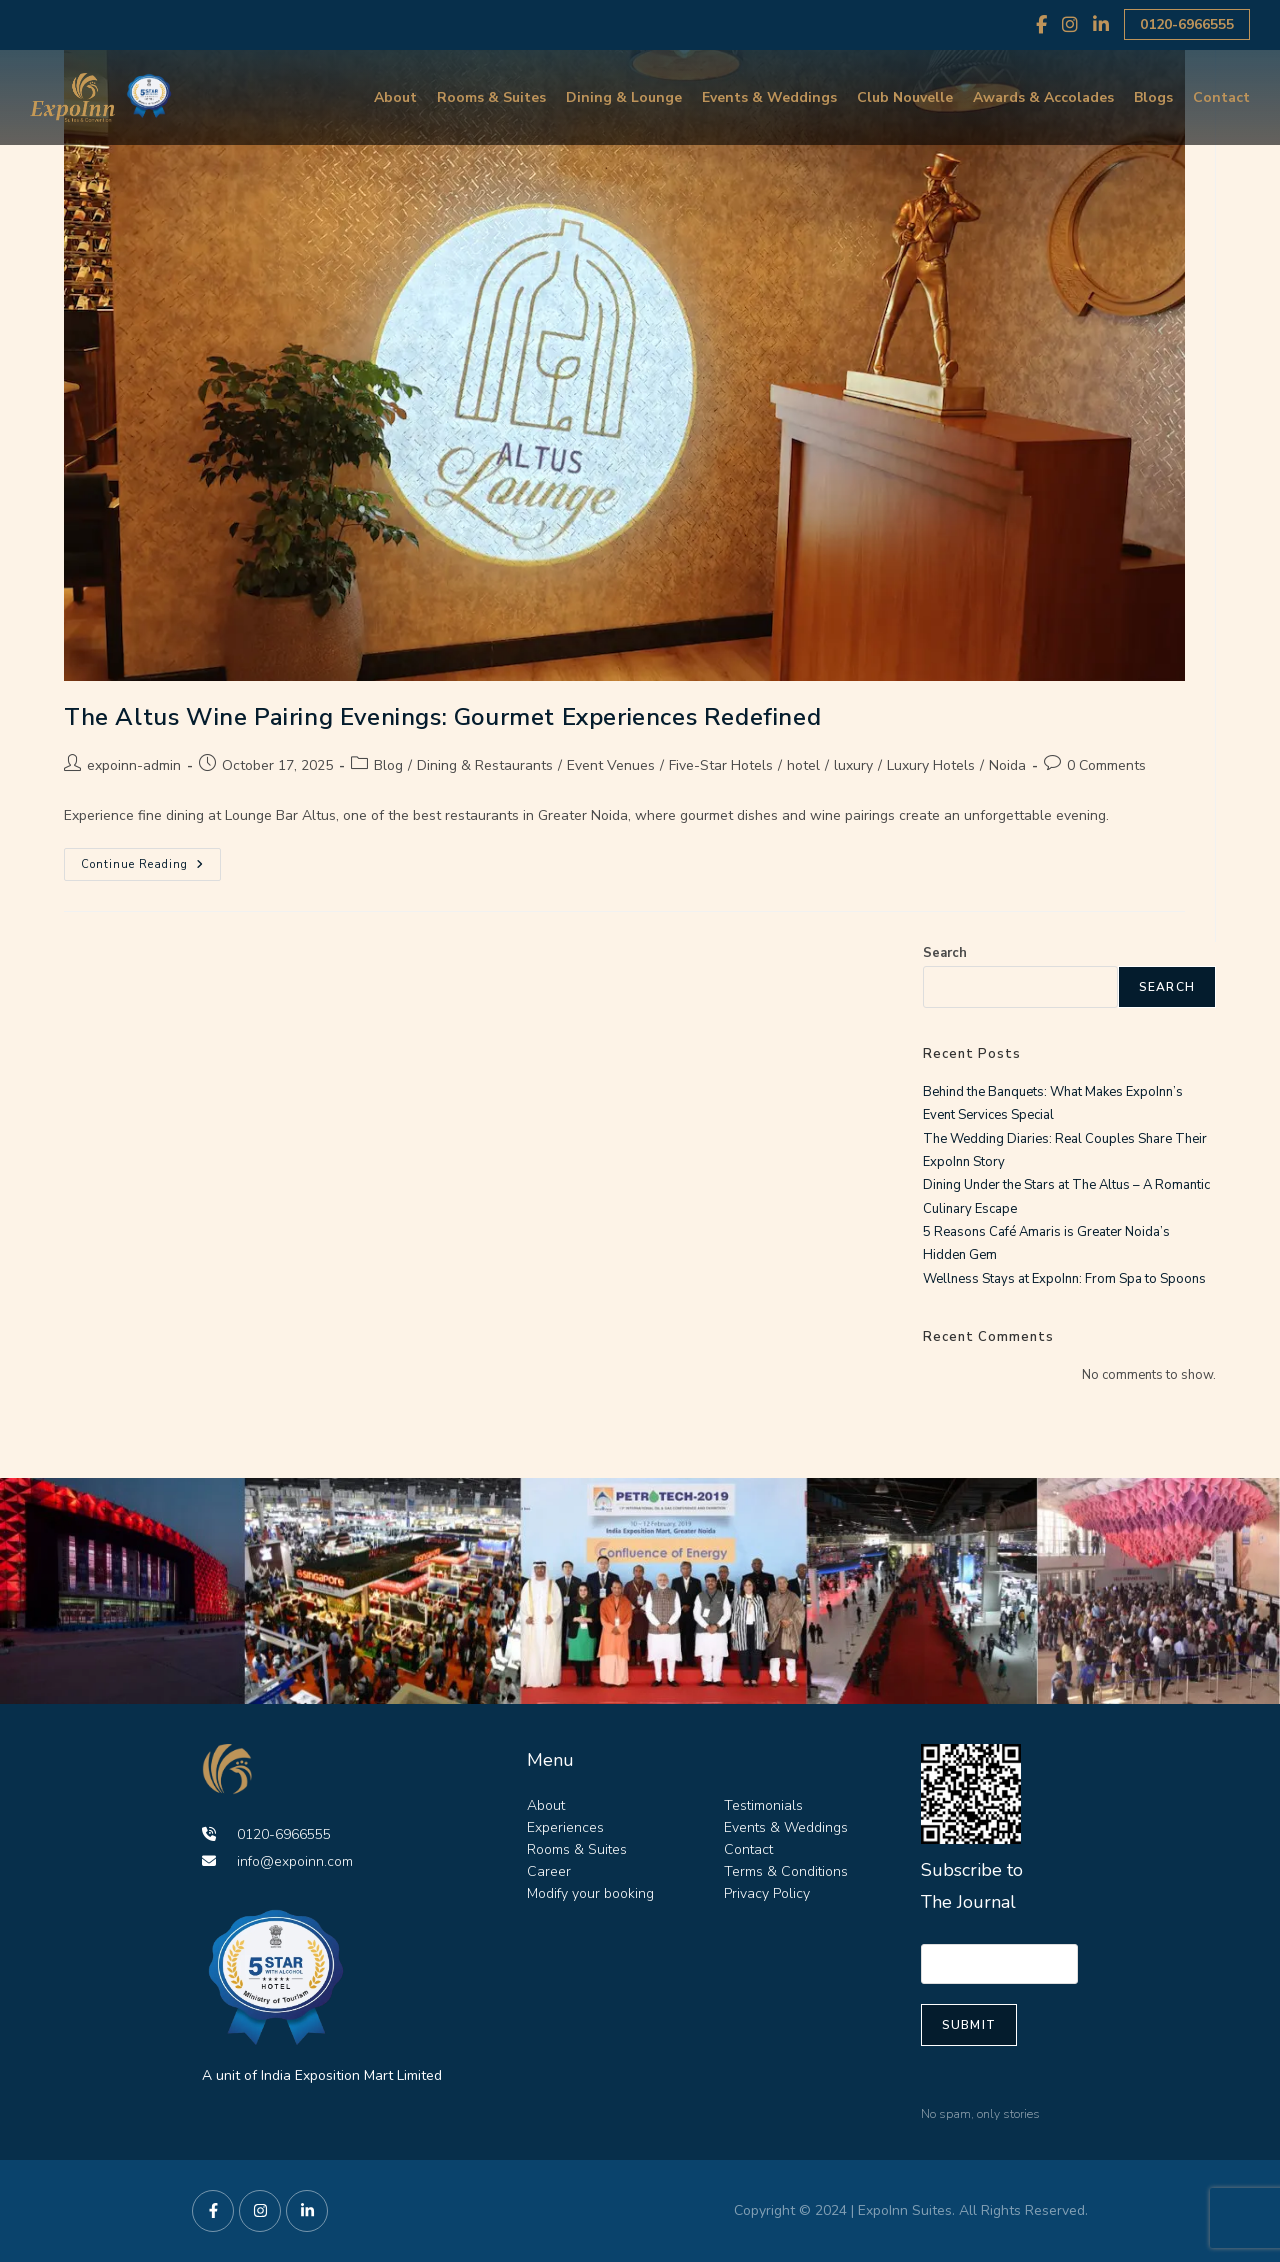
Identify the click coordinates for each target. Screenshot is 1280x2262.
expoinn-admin (134, 765)
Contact (1221, 97)
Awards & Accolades (1043, 97)
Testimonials (763, 1805)
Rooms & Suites (491, 97)
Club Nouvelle (905, 97)
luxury (853, 765)
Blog (388, 765)
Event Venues (611, 765)
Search (945, 953)
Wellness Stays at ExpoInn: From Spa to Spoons (1064, 1279)
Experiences (565, 1827)
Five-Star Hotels (721, 765)
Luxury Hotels (931, 765)
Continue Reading (151, 860)
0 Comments (1106, 765)
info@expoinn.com (277, 1861)
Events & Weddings (769, 97)
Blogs (1153, 97)
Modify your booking (590, 1893)
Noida (1007, 765)
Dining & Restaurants (485, 765)
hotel (803, 765)
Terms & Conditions (786, 1871)
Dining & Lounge (624, 97)
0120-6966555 (1187, 24)
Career (549, 1871)
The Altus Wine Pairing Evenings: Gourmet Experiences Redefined (442, 717)
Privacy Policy (767, 1893)
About (395, 97)
